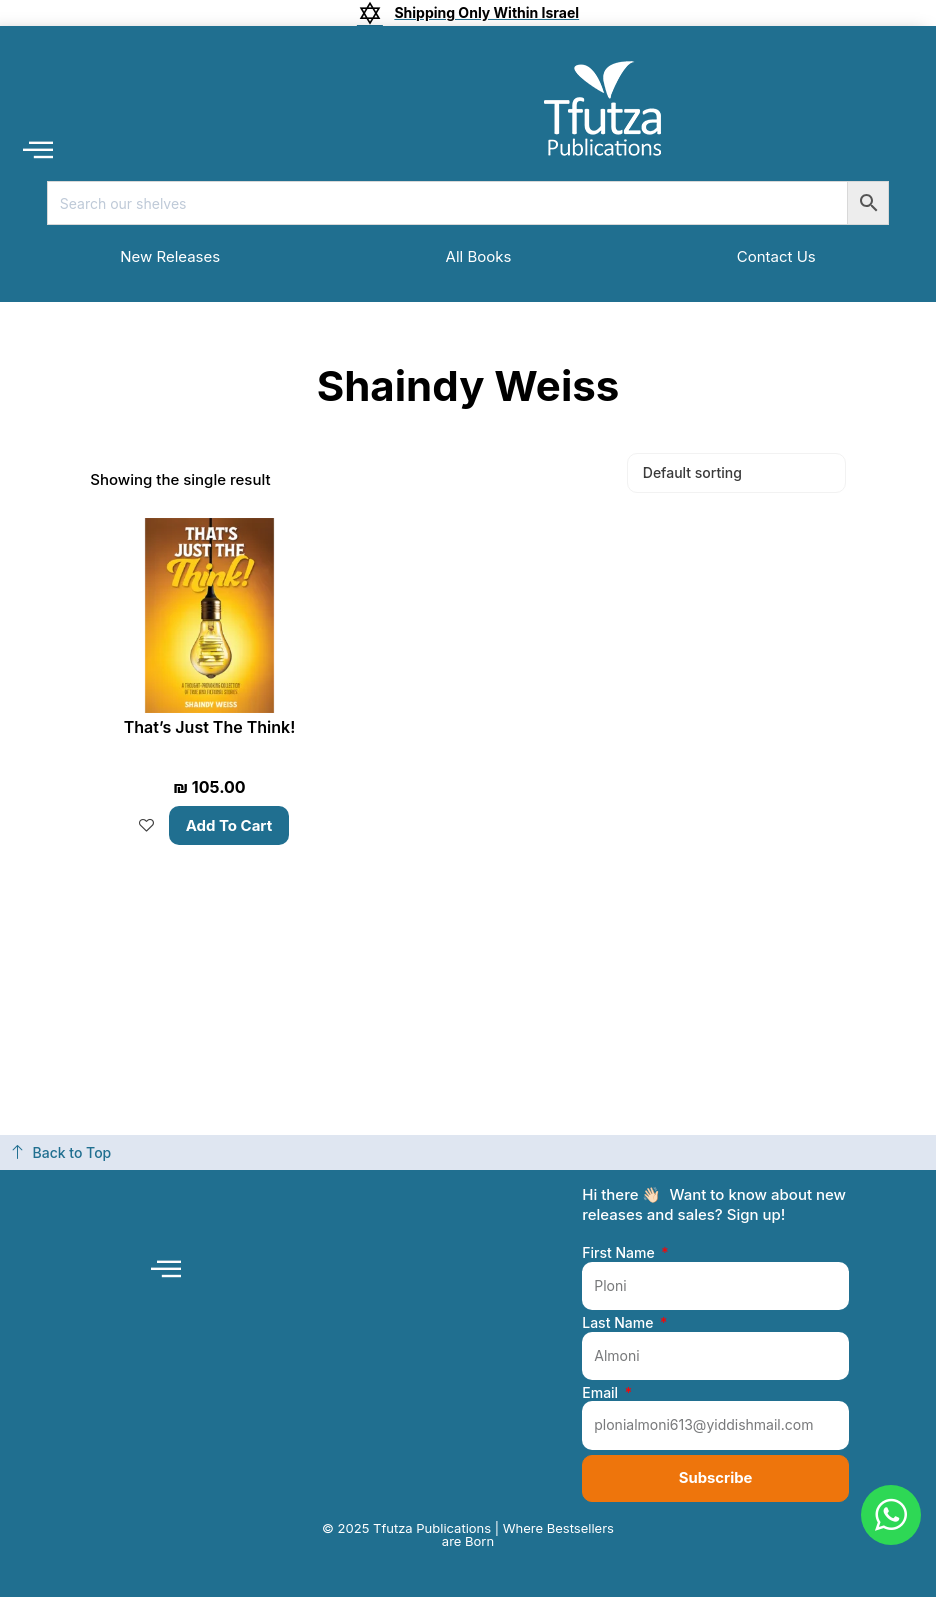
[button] (37, 148)
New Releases (170, 256)
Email (602, 1392)
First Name (620, 1253)
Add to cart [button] (229, 825)
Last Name (619, 1323)
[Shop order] (736, 473)
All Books (479, 256)
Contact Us (776, 256)
